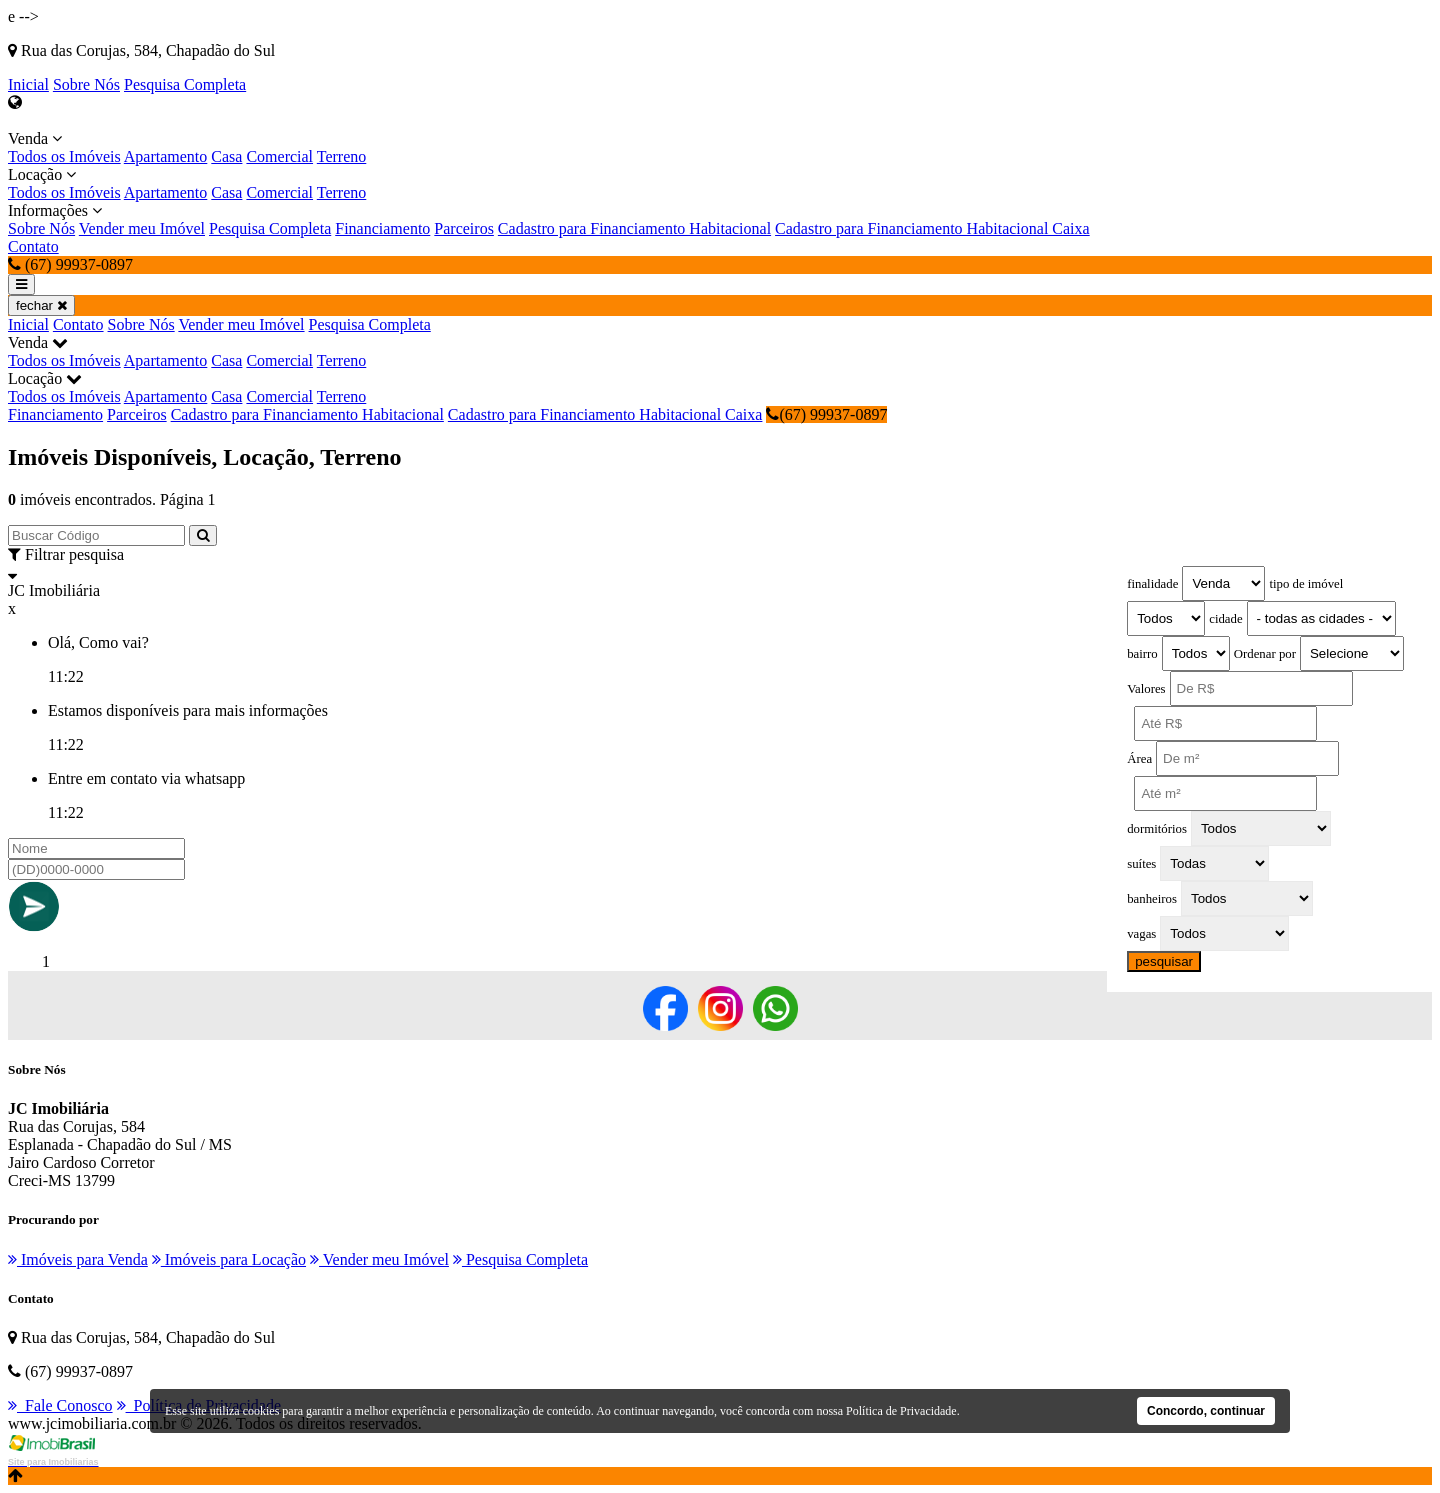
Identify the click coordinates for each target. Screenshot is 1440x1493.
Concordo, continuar (1206, 1411)
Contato (33, 246)
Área (1139, 759)
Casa (226, 156)
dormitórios (1157, 829)
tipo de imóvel (1306, 584)
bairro (1142, 654)
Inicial (28, 84)
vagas (1141, 934)
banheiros (1152, 899)
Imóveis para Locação (229, 1259)
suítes (1141, 864)
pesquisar (1164, 961)
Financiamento (382, 228)
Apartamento (166, 156)
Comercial (279, 156)
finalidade (1152, 584)
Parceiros (464, 228)
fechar (41, 305)
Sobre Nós (86, 84)
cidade (1225, 619)
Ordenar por (1265, 654)
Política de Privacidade (901, 1411)
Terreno (342, 156)
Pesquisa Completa (185, 84)
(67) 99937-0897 (826, 414)
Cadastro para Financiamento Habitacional (634, 228)
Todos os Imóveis (64, 156)
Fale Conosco (60, 1405)
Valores (1146, 689)
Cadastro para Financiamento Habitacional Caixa (932, 228)
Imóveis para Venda (78, 1259)
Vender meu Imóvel (142, 228)
